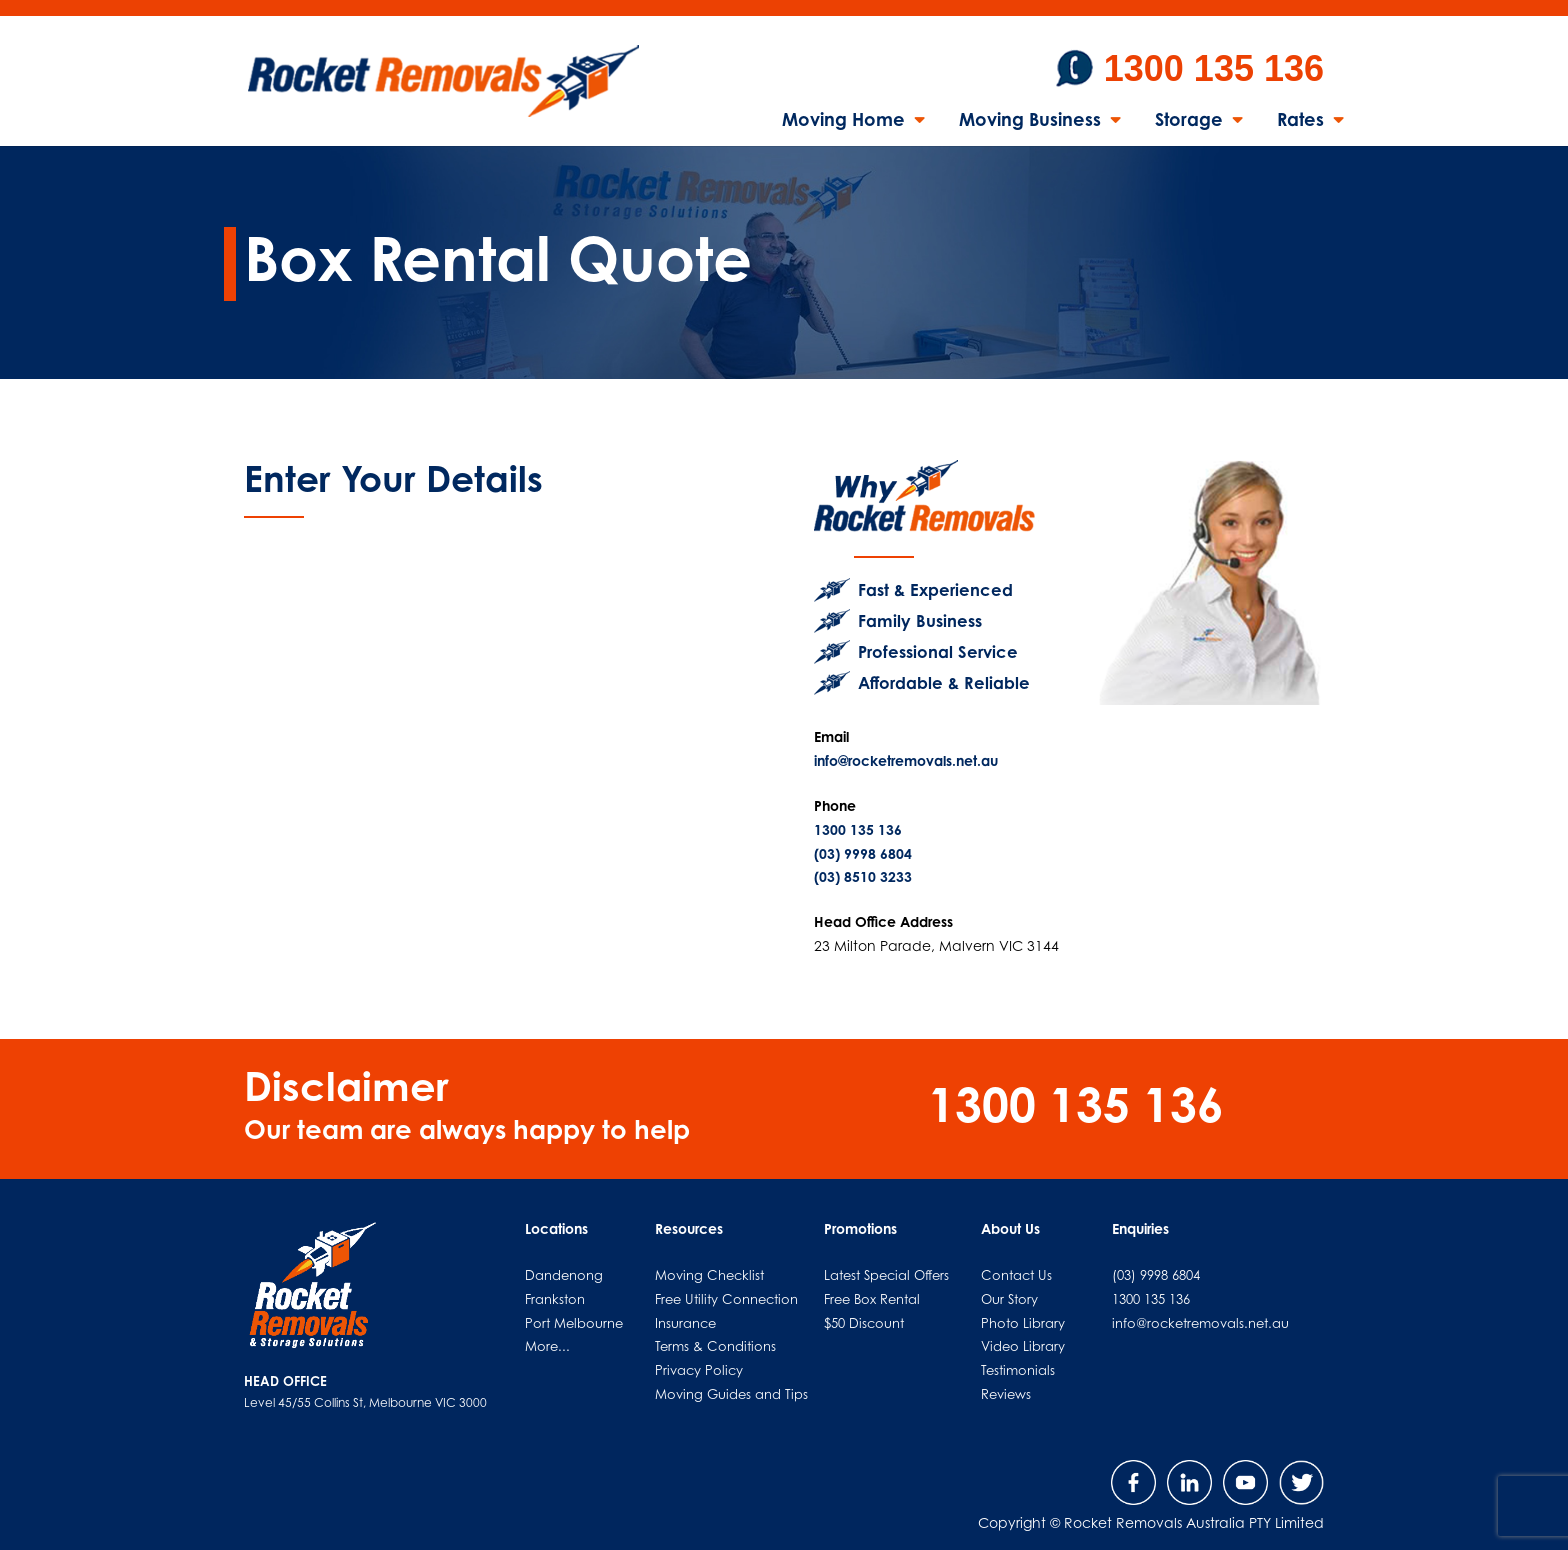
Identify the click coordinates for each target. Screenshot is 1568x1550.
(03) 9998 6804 (863, 853)
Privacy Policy (699, 1370)
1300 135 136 (1214, 68)
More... (547, 1346)
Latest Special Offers (886, 1275)
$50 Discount (864, 1323)
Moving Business (1030, 121)
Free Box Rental (872, 1299)
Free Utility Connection (726, 1299)
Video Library (1023, 1346)
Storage (1189, 121)
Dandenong (564, 1275)
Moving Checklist (709, 1275)
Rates (1300, 121)
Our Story (1009, 1299)
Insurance (685, 1323)
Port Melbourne (574, 1323)
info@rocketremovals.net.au (906, 760)
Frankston (555, 1299)
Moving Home (843, 121)
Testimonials (1018, 1370)
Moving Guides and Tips (731, 1394)
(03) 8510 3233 (863, 876)
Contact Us (1016, 1275)
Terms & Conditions (715, 1346)
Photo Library (1023, 1323)
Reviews (1006, 1394)
